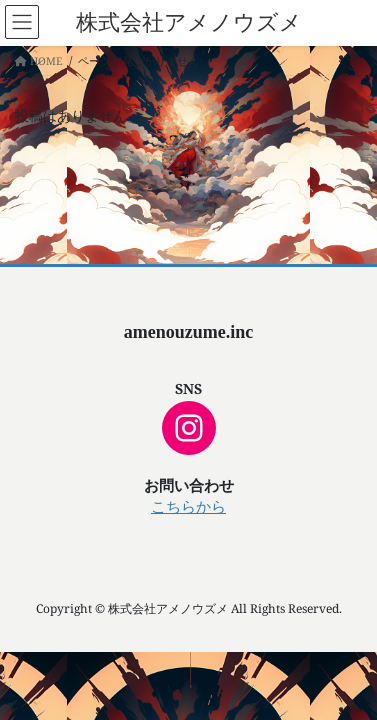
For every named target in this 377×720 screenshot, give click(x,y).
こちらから (188, 507)
